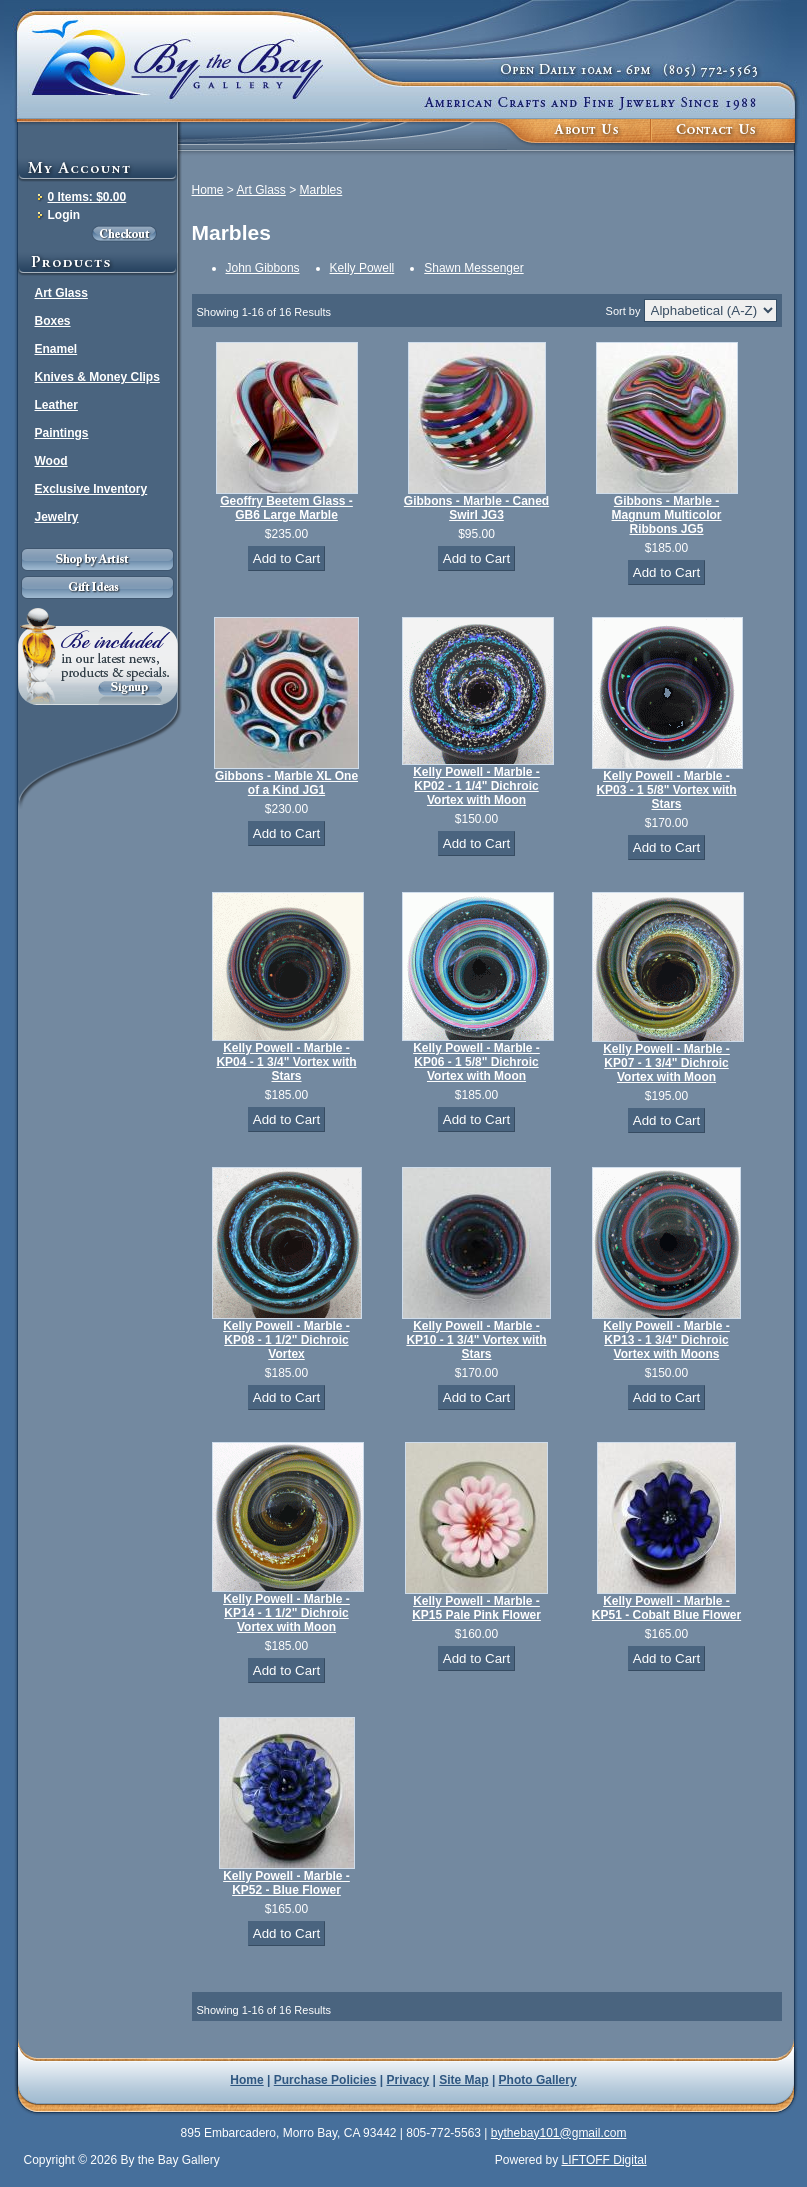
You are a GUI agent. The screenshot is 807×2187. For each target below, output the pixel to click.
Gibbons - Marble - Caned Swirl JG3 (476, 508)
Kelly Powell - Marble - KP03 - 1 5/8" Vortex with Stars (666, 790)
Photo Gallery (538, 2080)
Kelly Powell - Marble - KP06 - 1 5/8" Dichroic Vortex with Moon (476, 1062)
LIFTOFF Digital (603, 2160)
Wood (51, 461)
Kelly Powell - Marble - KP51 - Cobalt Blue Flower (666, 1608)
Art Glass (61, 293)
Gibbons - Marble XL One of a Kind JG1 (286, 783)
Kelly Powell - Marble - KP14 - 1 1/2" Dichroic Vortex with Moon (286, 1613)
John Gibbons (263, 268)
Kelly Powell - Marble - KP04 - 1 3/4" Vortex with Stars (286, 1062)
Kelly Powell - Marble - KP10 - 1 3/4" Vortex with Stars (476, 1340)
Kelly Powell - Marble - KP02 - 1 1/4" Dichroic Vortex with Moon (476, 786)
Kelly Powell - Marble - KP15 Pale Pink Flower (476, 1608)
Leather (56, 405)
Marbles (321, 190)
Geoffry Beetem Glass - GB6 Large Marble (286, 508)
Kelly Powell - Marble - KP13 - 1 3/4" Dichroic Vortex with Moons (666, 1340)
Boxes (53, 321)
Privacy (408, 2080)
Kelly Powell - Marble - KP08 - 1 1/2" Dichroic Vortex (286, 1340)
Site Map (463, 2080)
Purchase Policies (325, 2080)
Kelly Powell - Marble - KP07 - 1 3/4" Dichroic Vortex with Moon (666, 1063)
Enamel (56, 349)
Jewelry (57, 517)
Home (208, 190)
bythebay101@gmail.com (559, 2133)
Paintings (62, 433)
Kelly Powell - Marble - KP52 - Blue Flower (286, 1883)
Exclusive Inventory (91, 489)
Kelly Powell (362, 268)
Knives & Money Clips (97, 377)
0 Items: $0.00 (87, 197)
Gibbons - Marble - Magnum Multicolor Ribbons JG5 (667, 515)
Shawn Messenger (473, 268)
